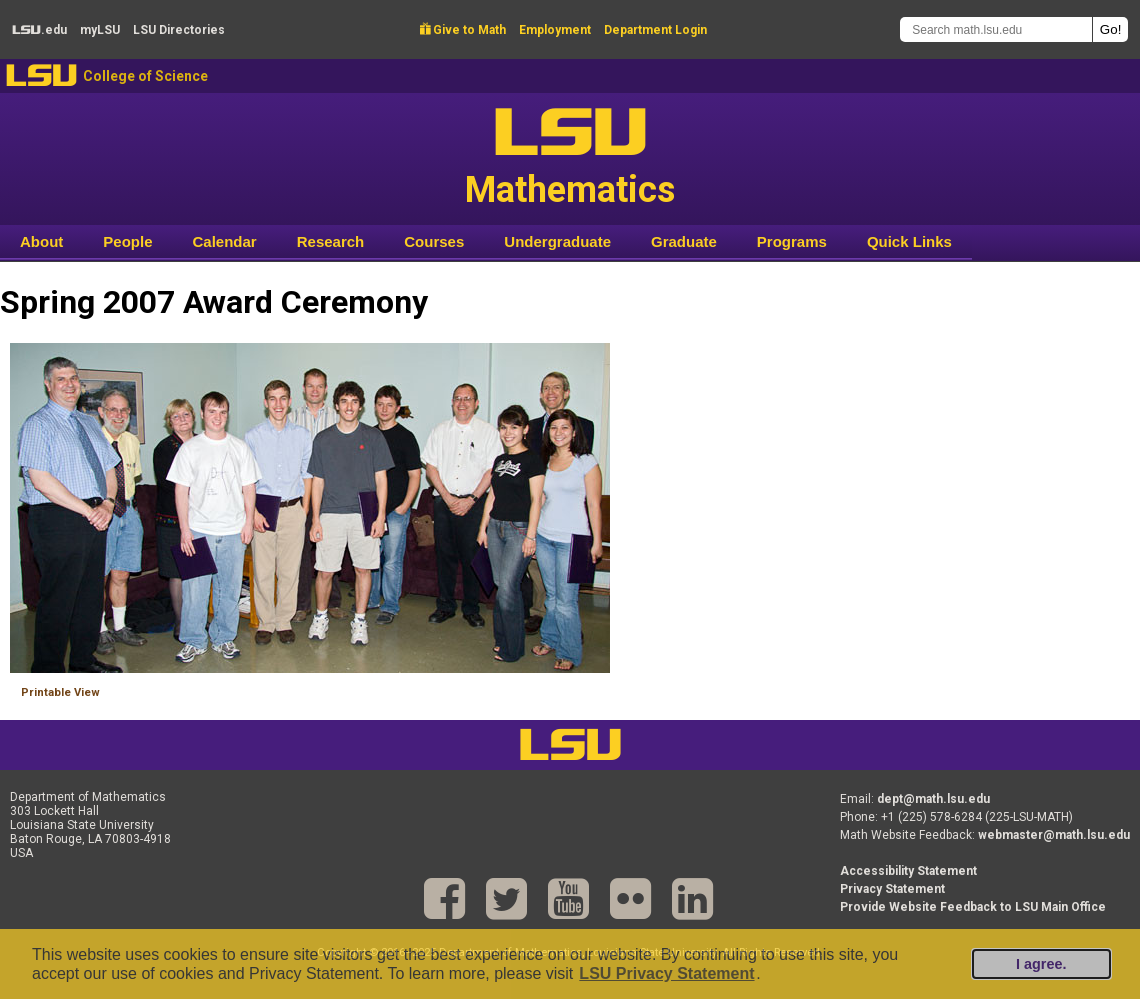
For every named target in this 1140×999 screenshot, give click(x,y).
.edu (39, 30)
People (127, 241)
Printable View (60, 692)
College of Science (145, 76)
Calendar (225, 241)
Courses (434, 241)
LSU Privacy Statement (666, 973)
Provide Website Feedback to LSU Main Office (973, 907)
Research (331, 241)
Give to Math (463, 30)
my (100, 30)
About (41, 241)
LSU (41, 75)
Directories (179, 30)
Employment (555, 30)
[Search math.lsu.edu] (996, 29)
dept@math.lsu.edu (933, 799)
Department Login (655, 30)
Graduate (684, 241)
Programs (792, 241)
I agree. (1041, 964)
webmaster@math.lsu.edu (1054, 835)
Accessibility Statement (908, 871)
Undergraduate (557, 241)
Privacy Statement (892, 889)
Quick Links (909, 241)
